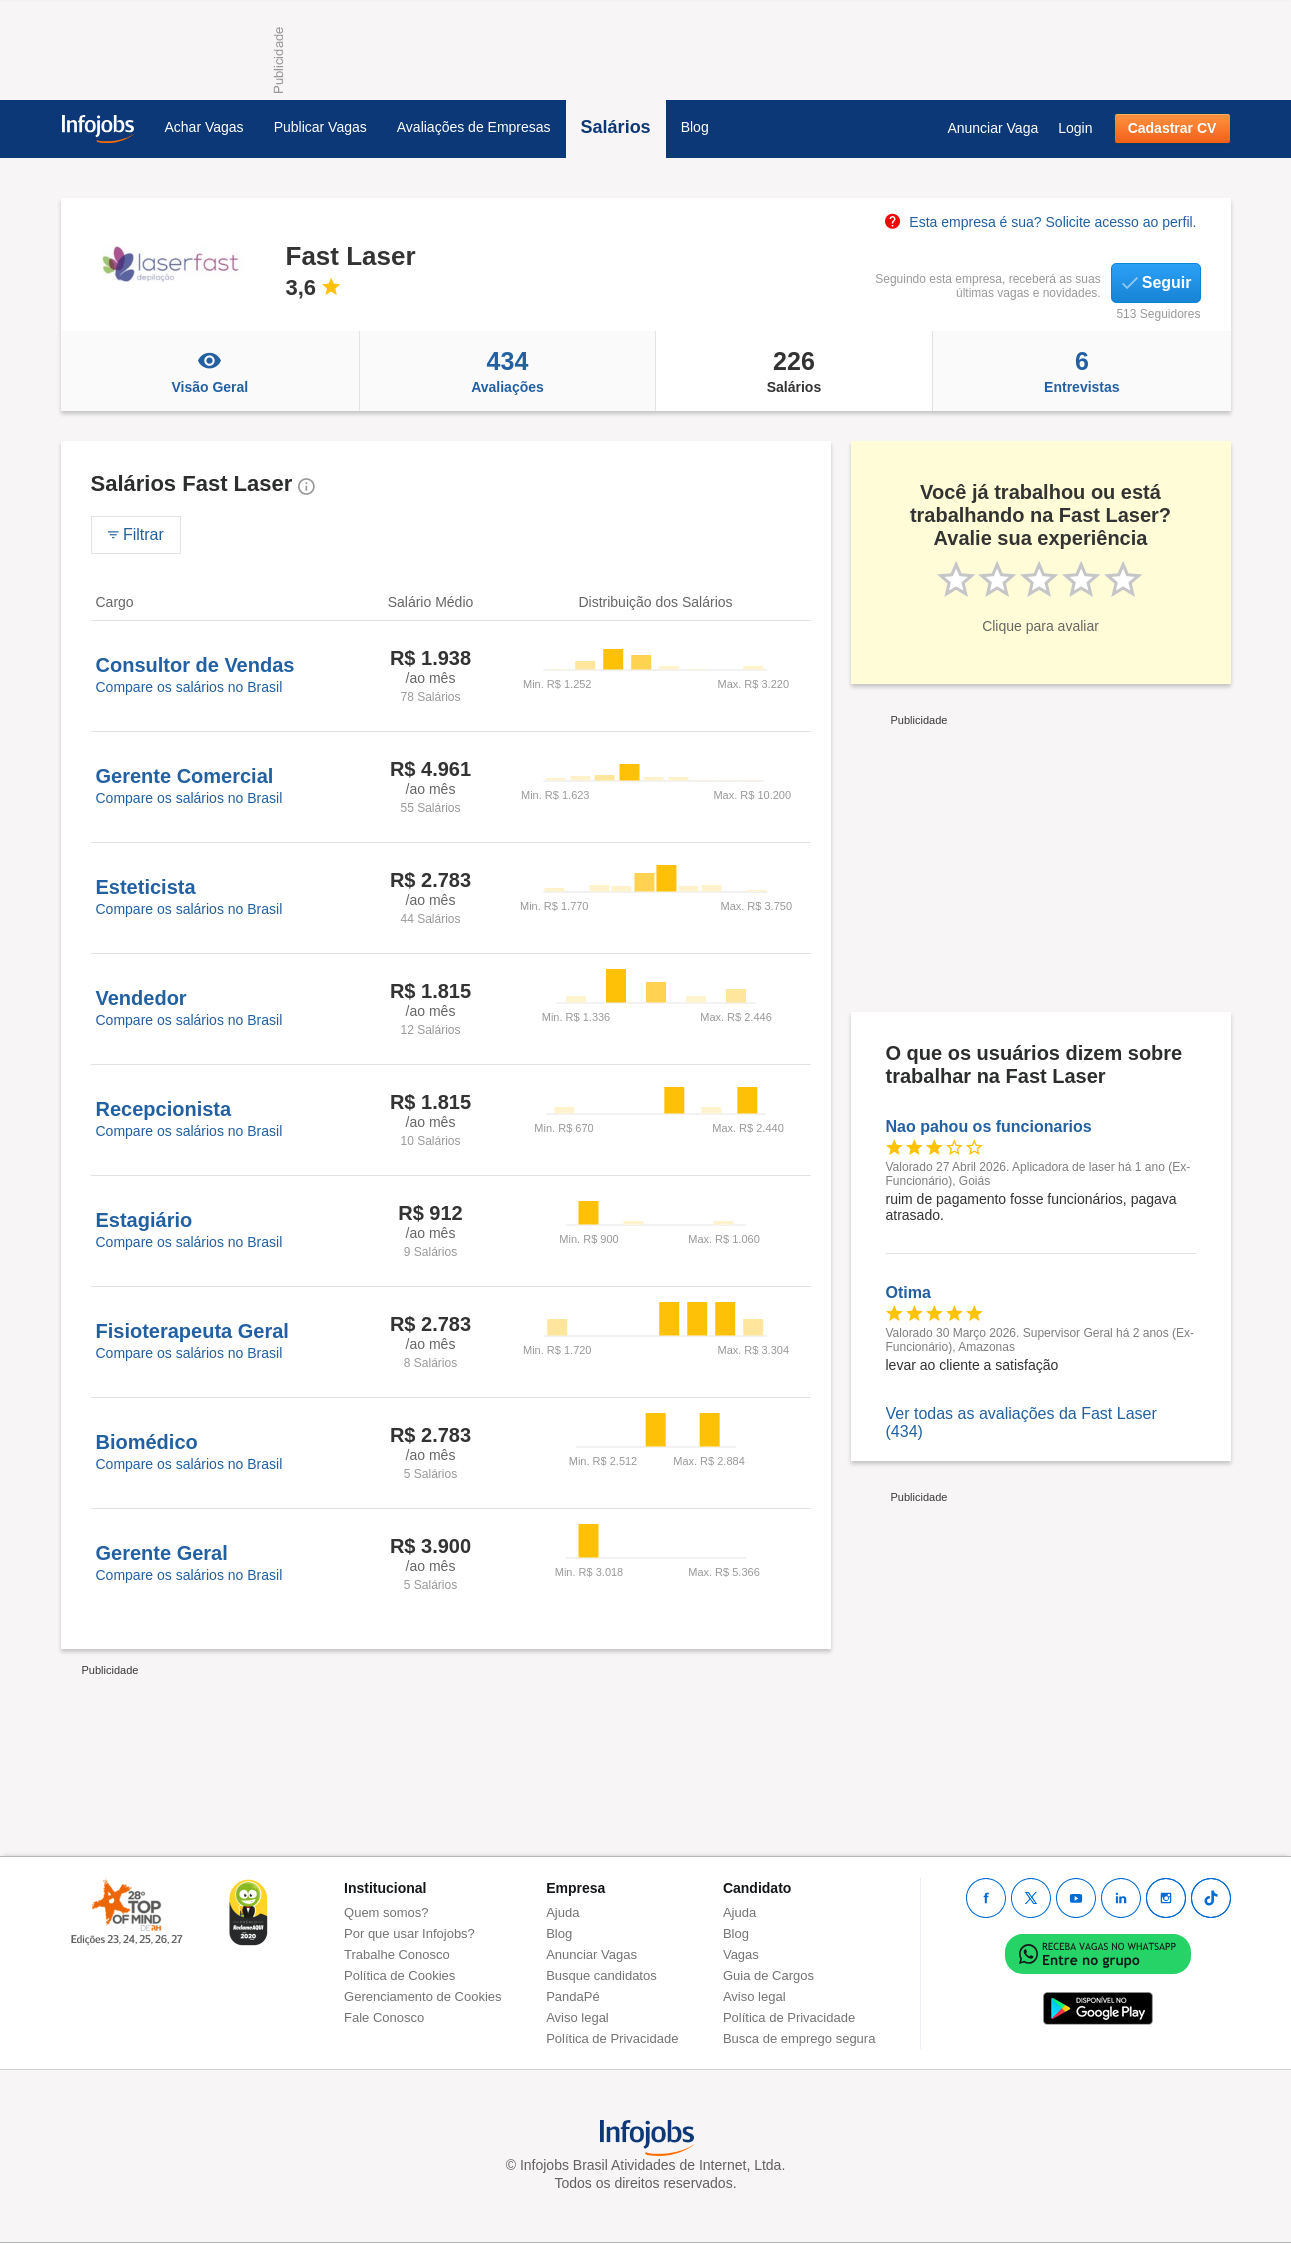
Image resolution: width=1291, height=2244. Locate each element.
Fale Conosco (384, 2017)
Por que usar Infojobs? (409, 1933)
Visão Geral (210, 371)
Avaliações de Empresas (474, 127)
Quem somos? (386, 1912)
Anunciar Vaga (992, 128)
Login (1075, 128)
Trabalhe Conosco (397, 1954)
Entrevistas (1081, 371)
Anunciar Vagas (591, 1954)
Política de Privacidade (612, 2038)
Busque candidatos (601, 1975)
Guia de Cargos (768, 1975)
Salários (616, 127)
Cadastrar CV (1172, 128)
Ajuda (562, 1912)
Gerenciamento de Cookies (423, 1996)
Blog (695, 127)
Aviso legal (577, 2017)
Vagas (741, 1954)
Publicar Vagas (320, 127)
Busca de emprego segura (799, 2038)
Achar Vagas (204, 127)
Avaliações (507, 371)
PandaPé (573, 1996)
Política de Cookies (399, 1975)
